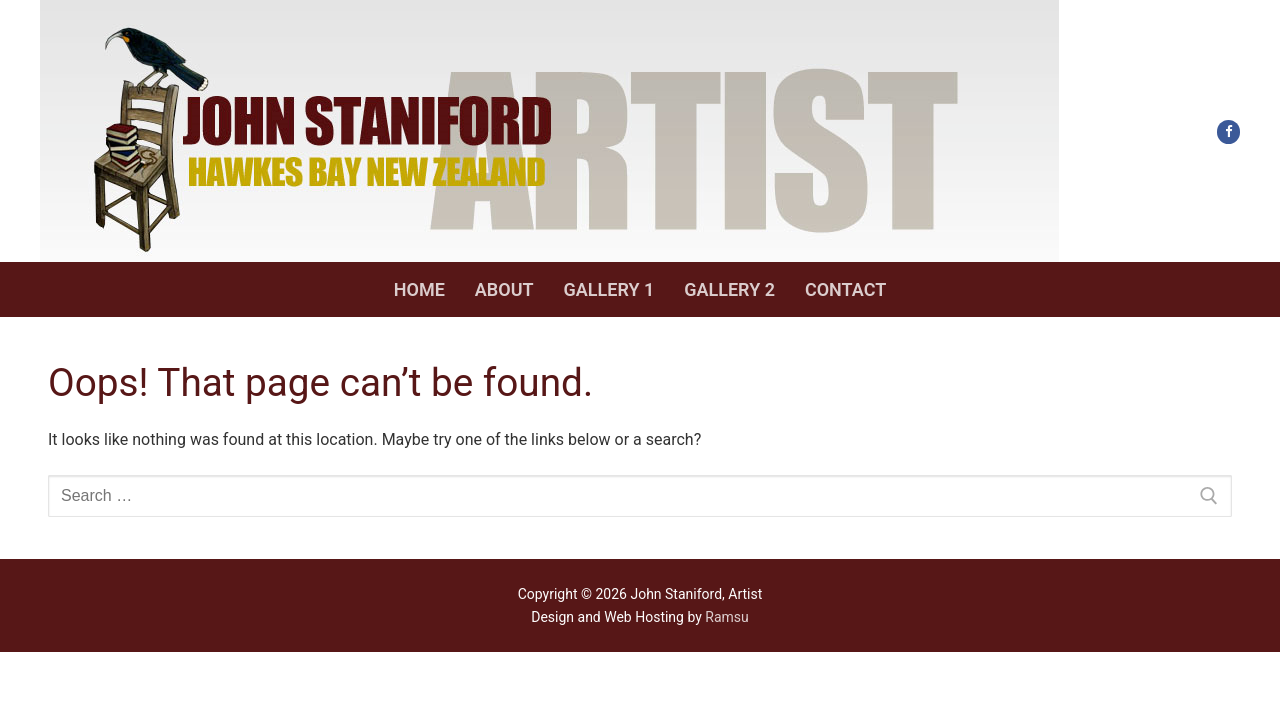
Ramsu (726, 617)
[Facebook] (1228, 131)
